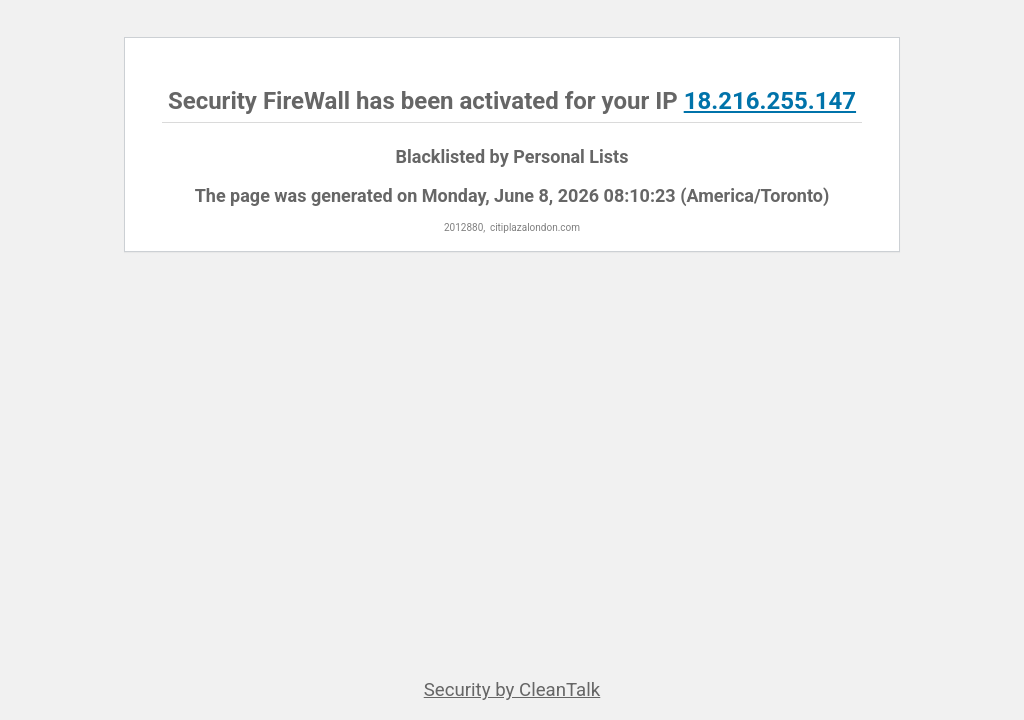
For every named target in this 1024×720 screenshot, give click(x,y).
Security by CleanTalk (512, 690)
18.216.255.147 (770, 101)
